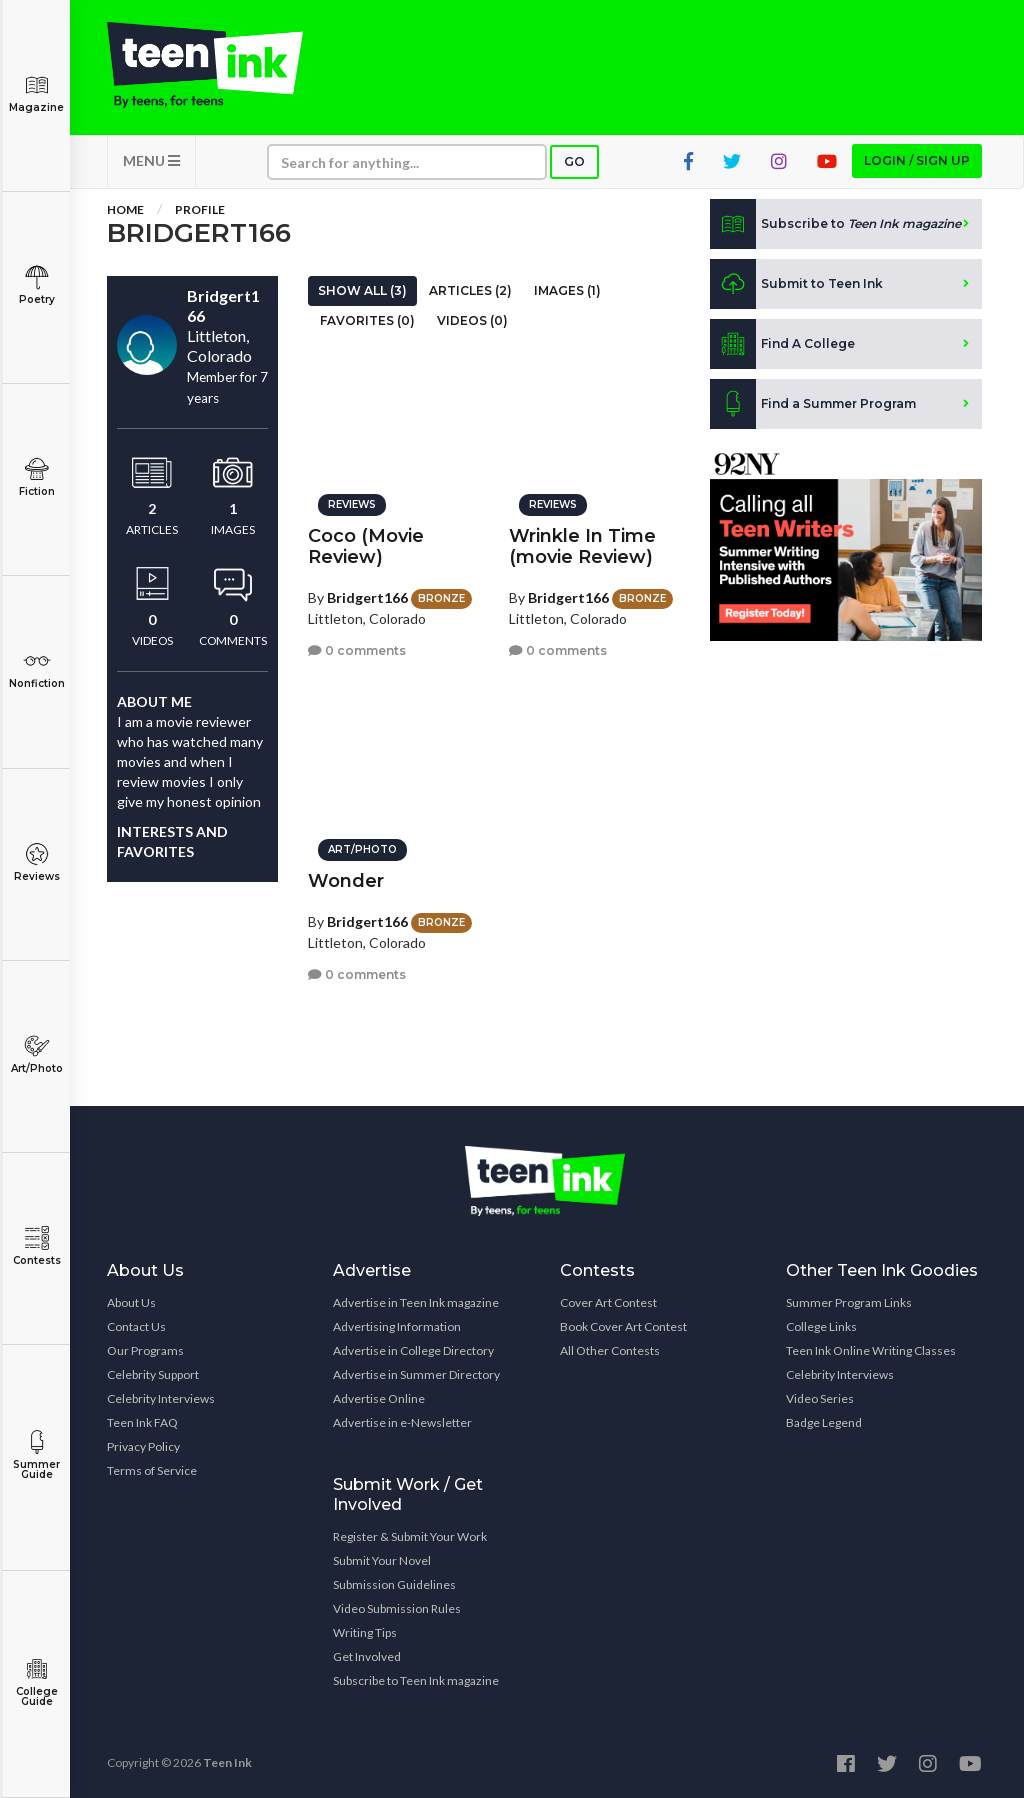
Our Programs (145, 1350)
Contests (36, 1246)
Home (125, 209)
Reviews (36, 862)
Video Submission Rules (397, 1608)
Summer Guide (36, 1455)
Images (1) (567, 290)
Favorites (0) (367, 320)
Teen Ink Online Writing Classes (871, 1350)
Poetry (36, 285)
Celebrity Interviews (161, 1398)
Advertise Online (379, 1398)
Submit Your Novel (382, 1560)
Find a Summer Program (813, 404)
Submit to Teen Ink (796, 284)
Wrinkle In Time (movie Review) (582, 546)
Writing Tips (365, 1632)
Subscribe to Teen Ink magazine (416, 1680)
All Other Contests (610, 1350)
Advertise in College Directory (413, 1350)
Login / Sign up (917, 160)
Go (574, 161)
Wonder (346, 881)
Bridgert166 (367, 597)
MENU (151, 160)
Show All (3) (362, 290)
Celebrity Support (153, 1374)
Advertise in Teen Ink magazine (416, 1302)
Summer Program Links (849, 1302)
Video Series (820, 1398)
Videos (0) (472, 320)
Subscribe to (835, 224)
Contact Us (136, 1326)
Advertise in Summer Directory (416, 1374)
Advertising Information (397, 1326)
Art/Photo (36, 1054)
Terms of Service (152, 1470)
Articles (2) (470, 290)
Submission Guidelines (394, 1584)
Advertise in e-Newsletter (402, 1422)
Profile (200, 209)
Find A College (782, 344)
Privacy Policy (143, 1446)
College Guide (36, 1682)
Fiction (36, 477)
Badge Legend (824, 1422)
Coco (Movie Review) (366, 546)
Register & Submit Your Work (410, 1536)
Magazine (36, 93)
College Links (821, 1326)
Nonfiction (36, 669)
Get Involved (367, 1656)
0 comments (357, 650)
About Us (131, 1302)
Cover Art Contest (608, 1302)
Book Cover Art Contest (623, 1326)
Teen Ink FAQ (142, 1422)
